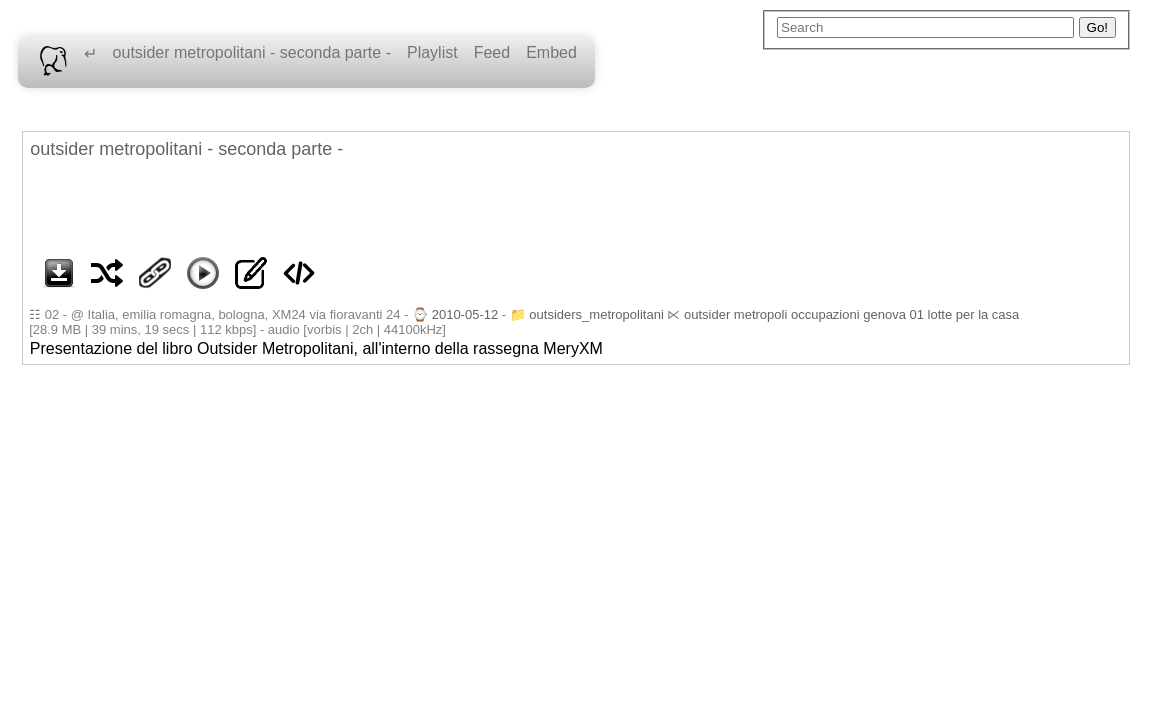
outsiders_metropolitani (596, 314)
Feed (492, 52)
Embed (551, 52)
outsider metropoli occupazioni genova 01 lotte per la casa (851, 314)
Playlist (432, 52)
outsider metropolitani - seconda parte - (252, 52)
